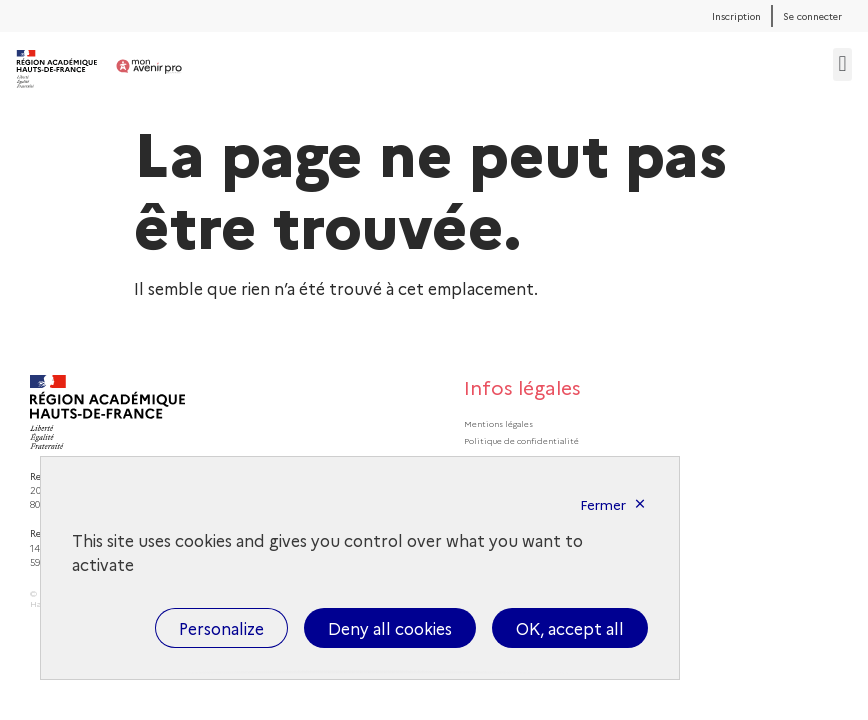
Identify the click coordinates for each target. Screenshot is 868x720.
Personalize (221, 628)
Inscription (736, 15)
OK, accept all (570, 628)
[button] (842, 64)
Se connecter (812, 15)
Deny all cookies (390, 628)
